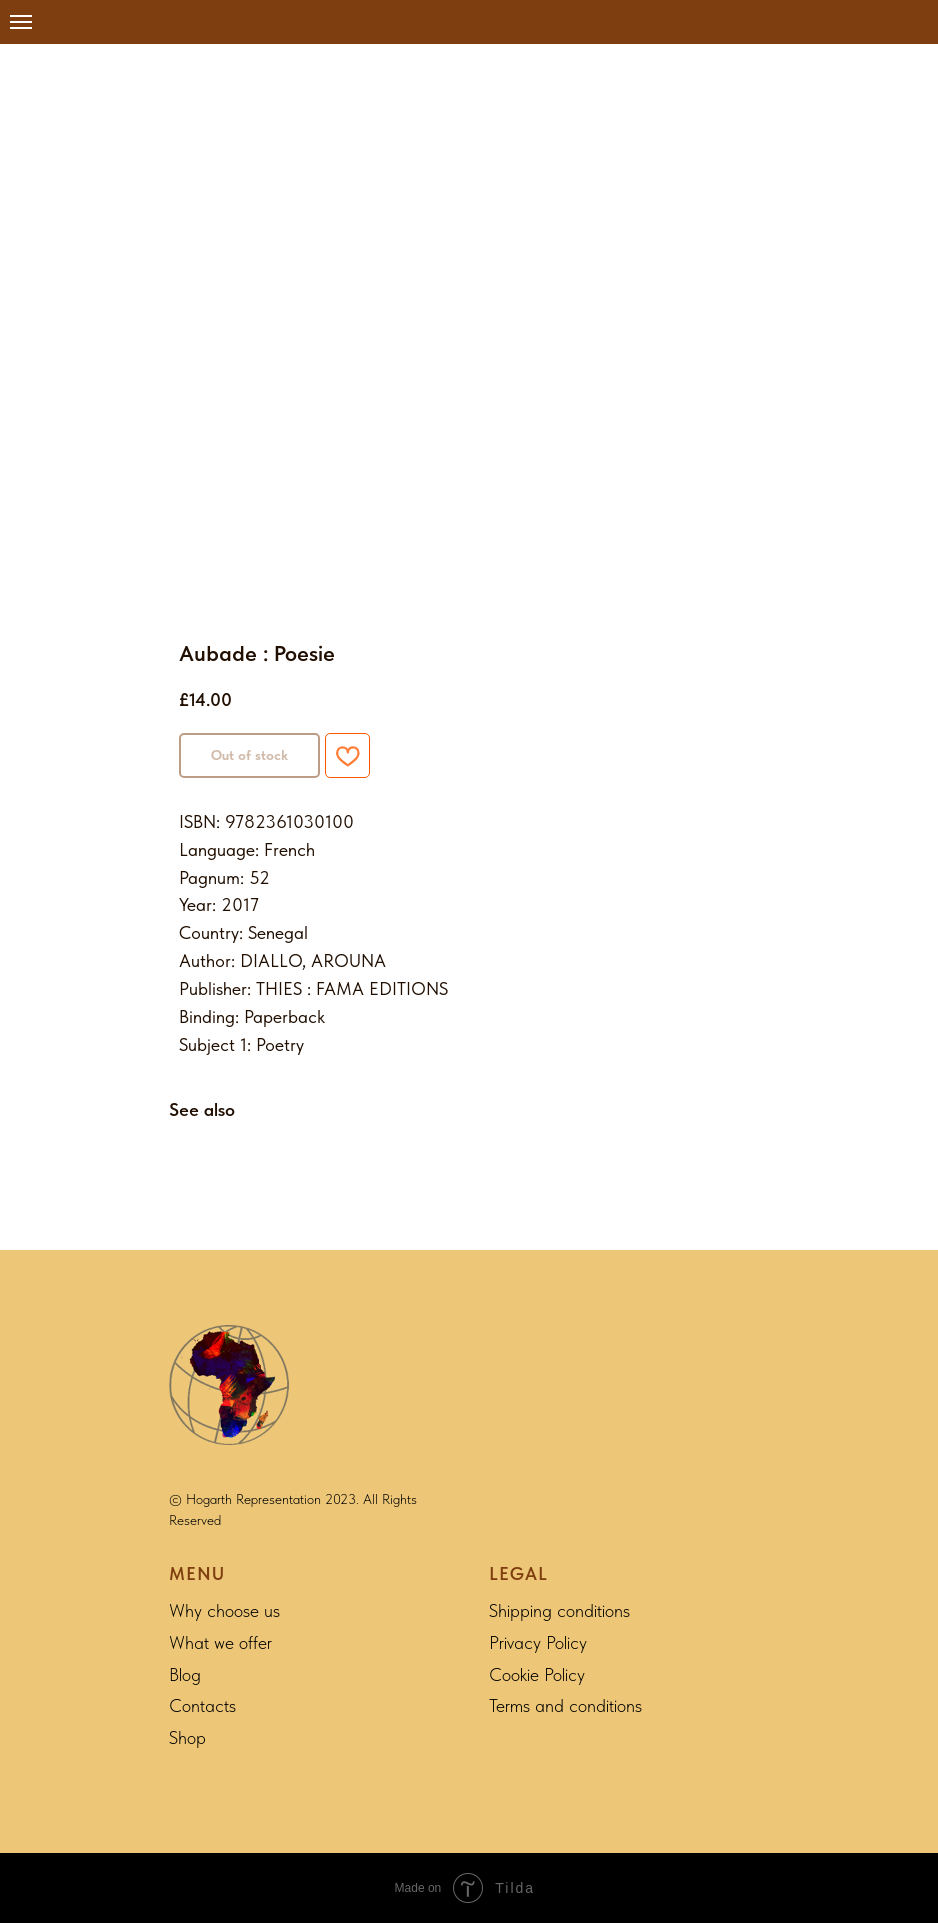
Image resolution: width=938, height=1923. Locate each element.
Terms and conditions (565, 1705)
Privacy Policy (538, 1642)
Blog (185, 1674)
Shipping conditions (559, 1610)
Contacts (202, 1705)
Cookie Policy (537, 1674)
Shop (187, 1737)
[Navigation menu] (21, 22)
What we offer (220, 1642)
